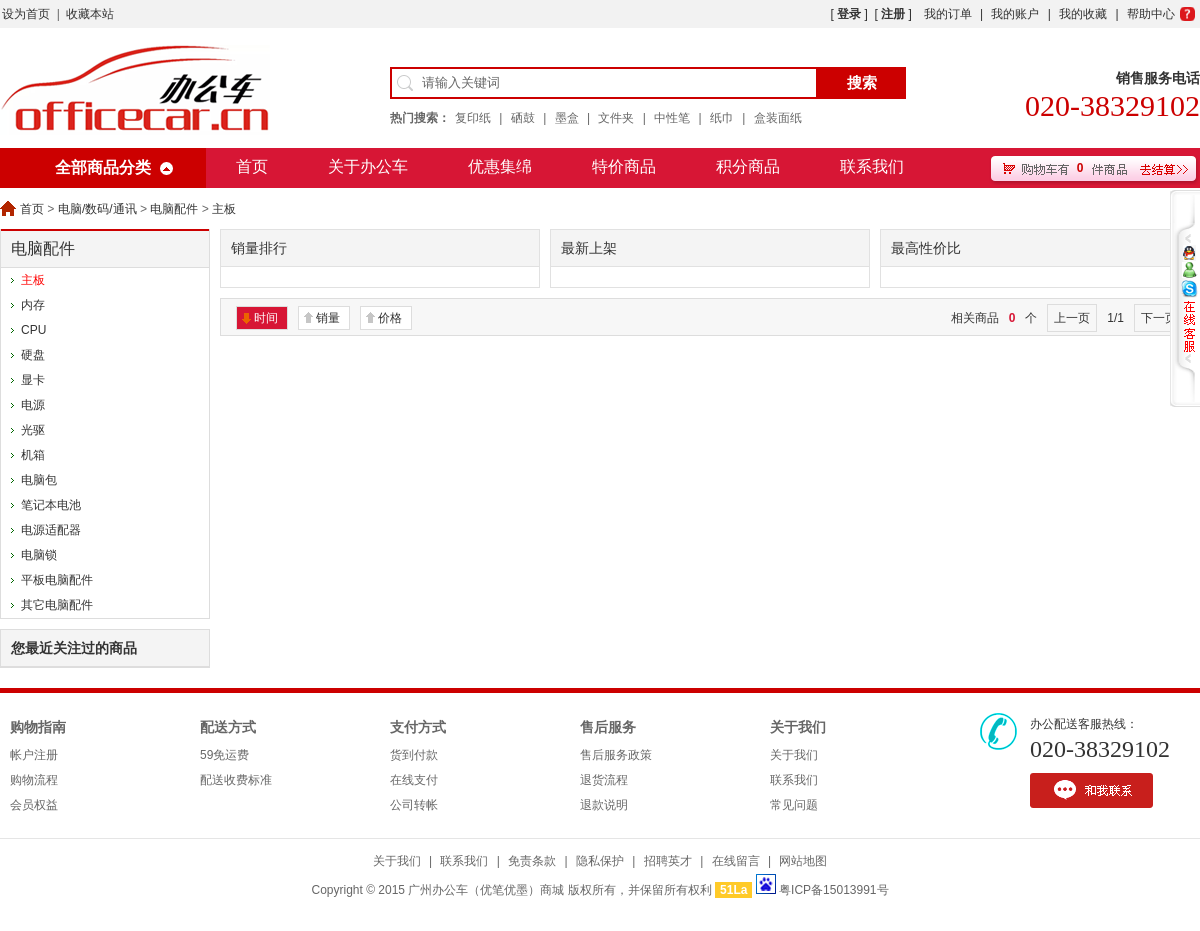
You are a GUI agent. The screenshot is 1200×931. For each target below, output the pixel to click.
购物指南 (38, 727)
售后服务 (608, 727)
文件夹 (616, 118)
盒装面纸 (778, 118)
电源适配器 (51, 530)
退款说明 (604, 805)
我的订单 (948, 14)
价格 (390, 318)
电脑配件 (174, 209)
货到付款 (414, 755)
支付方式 (418, 727)
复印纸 (473, 118)
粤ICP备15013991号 (833, 890)
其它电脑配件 (57, 605)
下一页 (1159, 318)
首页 (252, 166)
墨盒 (567, 118)
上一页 (1072, 318)
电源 (33, 405)
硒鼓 (523, 118)
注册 (893, 14)
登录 (849, 14)
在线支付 (414, 780)
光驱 (33, 430)
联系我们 (872, 166)
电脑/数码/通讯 (97, 209)
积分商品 (748, 166)
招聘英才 (668, 861)
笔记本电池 (51, 505)
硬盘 (33, 355)
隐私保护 (600, 861)
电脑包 (39, 480)
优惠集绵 (500, 166)
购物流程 (34, 780)
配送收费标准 (236, 780)
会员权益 (34, 805)
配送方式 (228, 727)
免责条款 (532, 861)
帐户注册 (34, 755)
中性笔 (672, 118)
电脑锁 (39, 555)
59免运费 (224, 755)
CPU (33, 330)
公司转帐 (414, 805)
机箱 (33, 455)
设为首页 (26, 14)
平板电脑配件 (57, 580)
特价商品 (624, 166)
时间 (266, 318)
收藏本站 (90, 14)
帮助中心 (1151, 14)
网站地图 (803, 861)
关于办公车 (368, 166)
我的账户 (1015, 14)
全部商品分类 (103, 167)
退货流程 (604, 780)
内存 (33, 305)
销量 (328, 318)
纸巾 (722, 118)
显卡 (33, 380)
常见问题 (794, 805)
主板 (224, 209)
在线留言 (736, 861)
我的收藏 (1083, 14)
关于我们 (798, 727)
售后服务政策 (616, 755)
